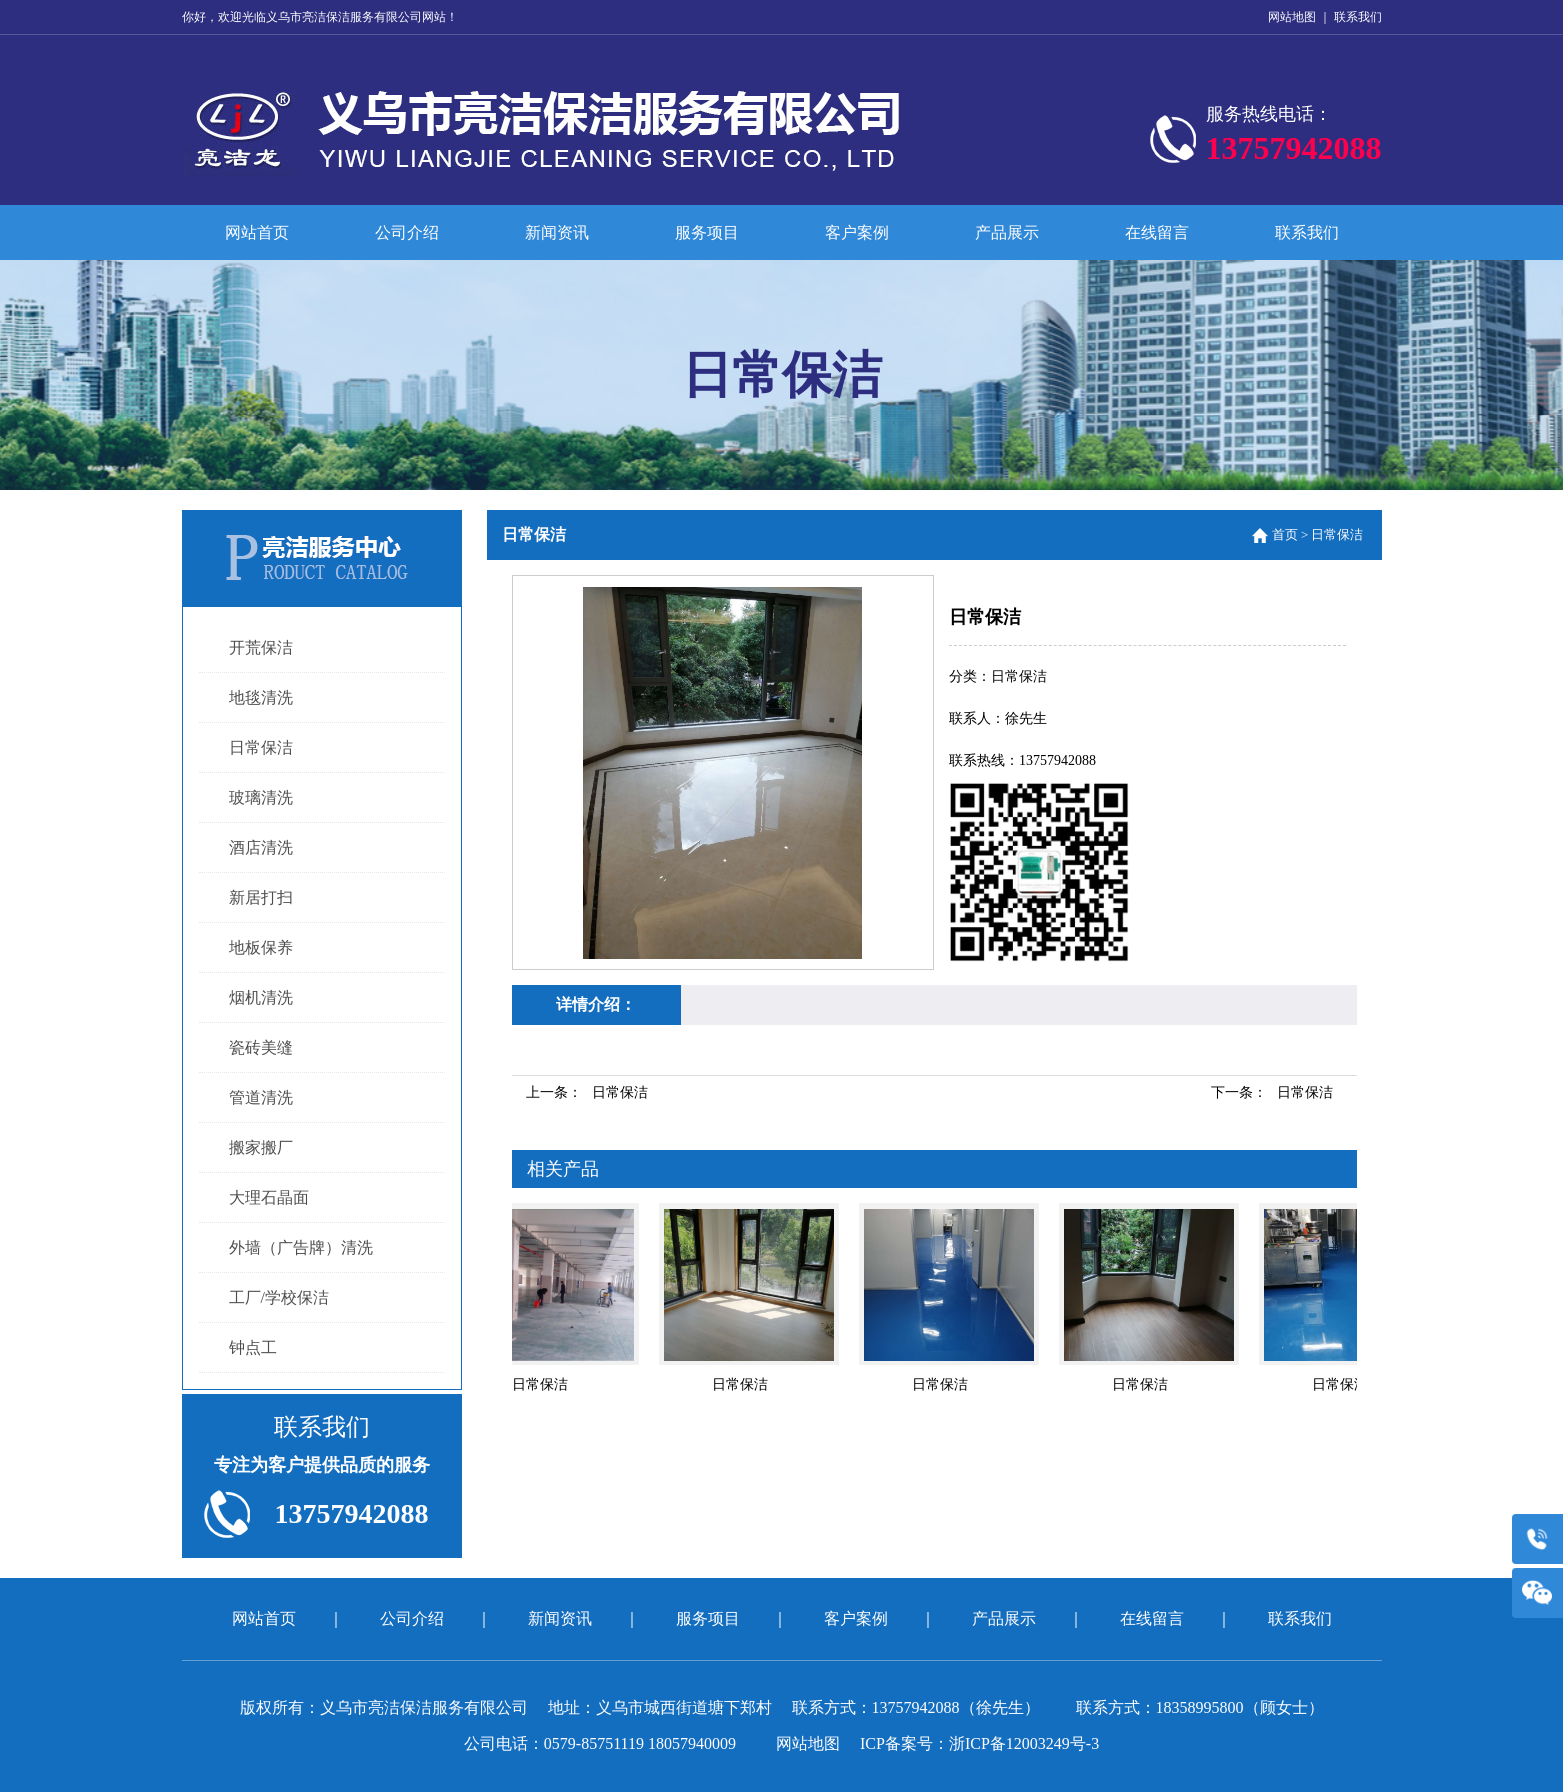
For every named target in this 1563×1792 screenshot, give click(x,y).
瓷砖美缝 (261, 1047)
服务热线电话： (1294, 139)
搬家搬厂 (261, 1147)
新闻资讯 (557, 232)
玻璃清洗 (261, 797)
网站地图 (1292, 17)
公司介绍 (407, 232)
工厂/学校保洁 (279, 1297)
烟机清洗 (261, 997)
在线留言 (1157, 232)
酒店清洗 (261, 847)
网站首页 (257, 232)
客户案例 (857, 232)
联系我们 (1358, 17)
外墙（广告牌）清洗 (301, 1247)
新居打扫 (261, 897)
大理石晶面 (269, 1197)
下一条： (1272, 1092)
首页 (1285, 534)
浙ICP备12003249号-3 (1024, 1743)
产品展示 (1007, 232)
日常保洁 (261, 747)
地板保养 (261, 947)
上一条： (587, 1092)
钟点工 (253, 1347)
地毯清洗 (261, 697)
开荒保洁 (261, 647)
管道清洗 (261, 1097)
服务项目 (707, 232)
